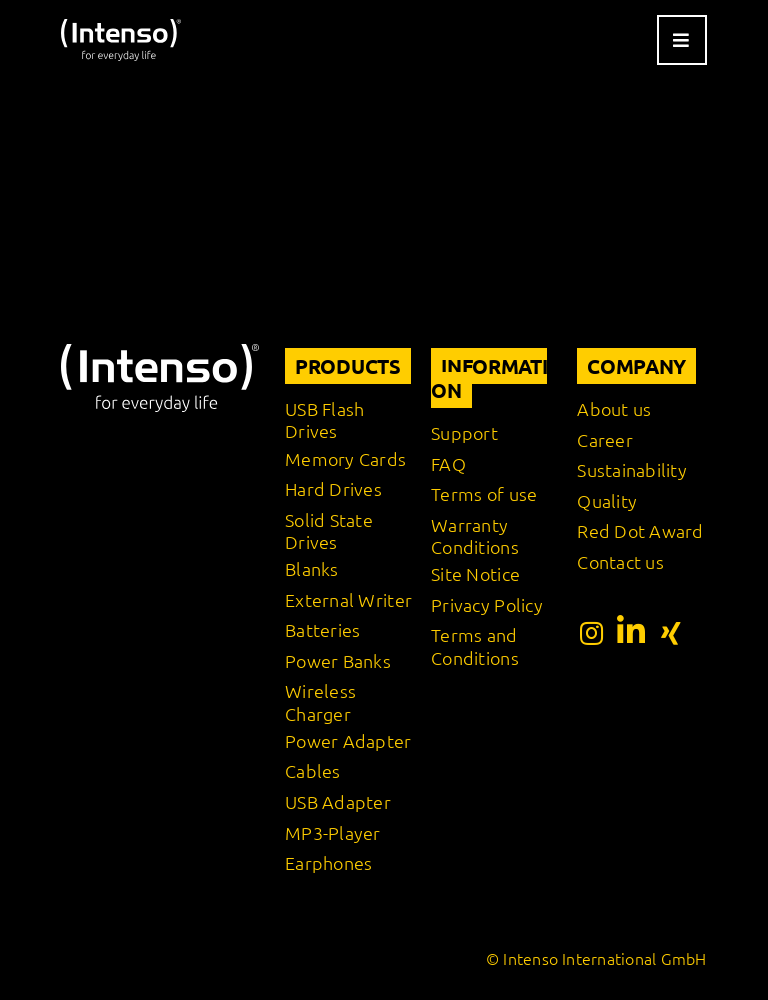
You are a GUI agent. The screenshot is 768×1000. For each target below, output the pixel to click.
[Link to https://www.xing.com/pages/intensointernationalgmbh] (671, 633)
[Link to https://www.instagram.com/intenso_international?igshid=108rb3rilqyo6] (591, 633)
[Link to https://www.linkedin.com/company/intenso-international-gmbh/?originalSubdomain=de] (631, 631)
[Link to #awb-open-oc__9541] (682, 40)
